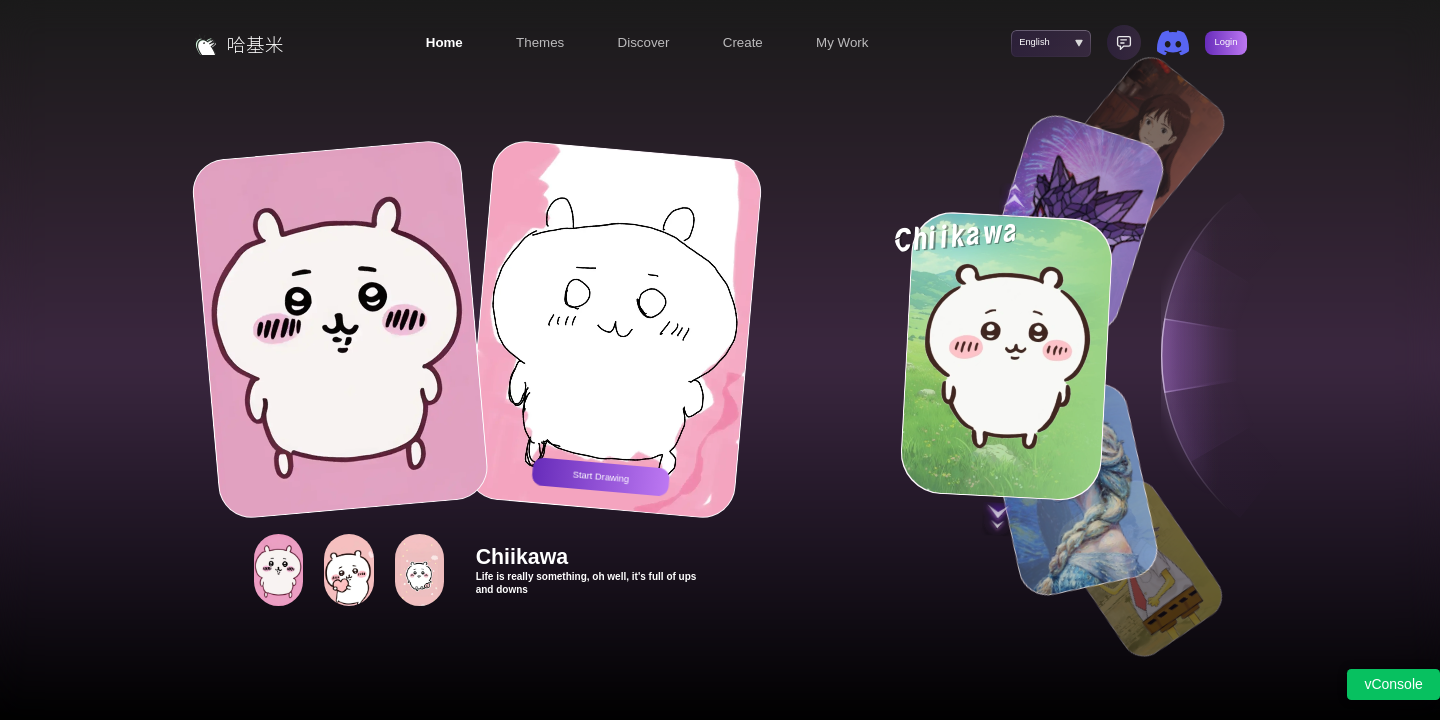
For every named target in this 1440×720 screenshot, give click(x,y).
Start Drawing (600, 476)
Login (1226, 42)
